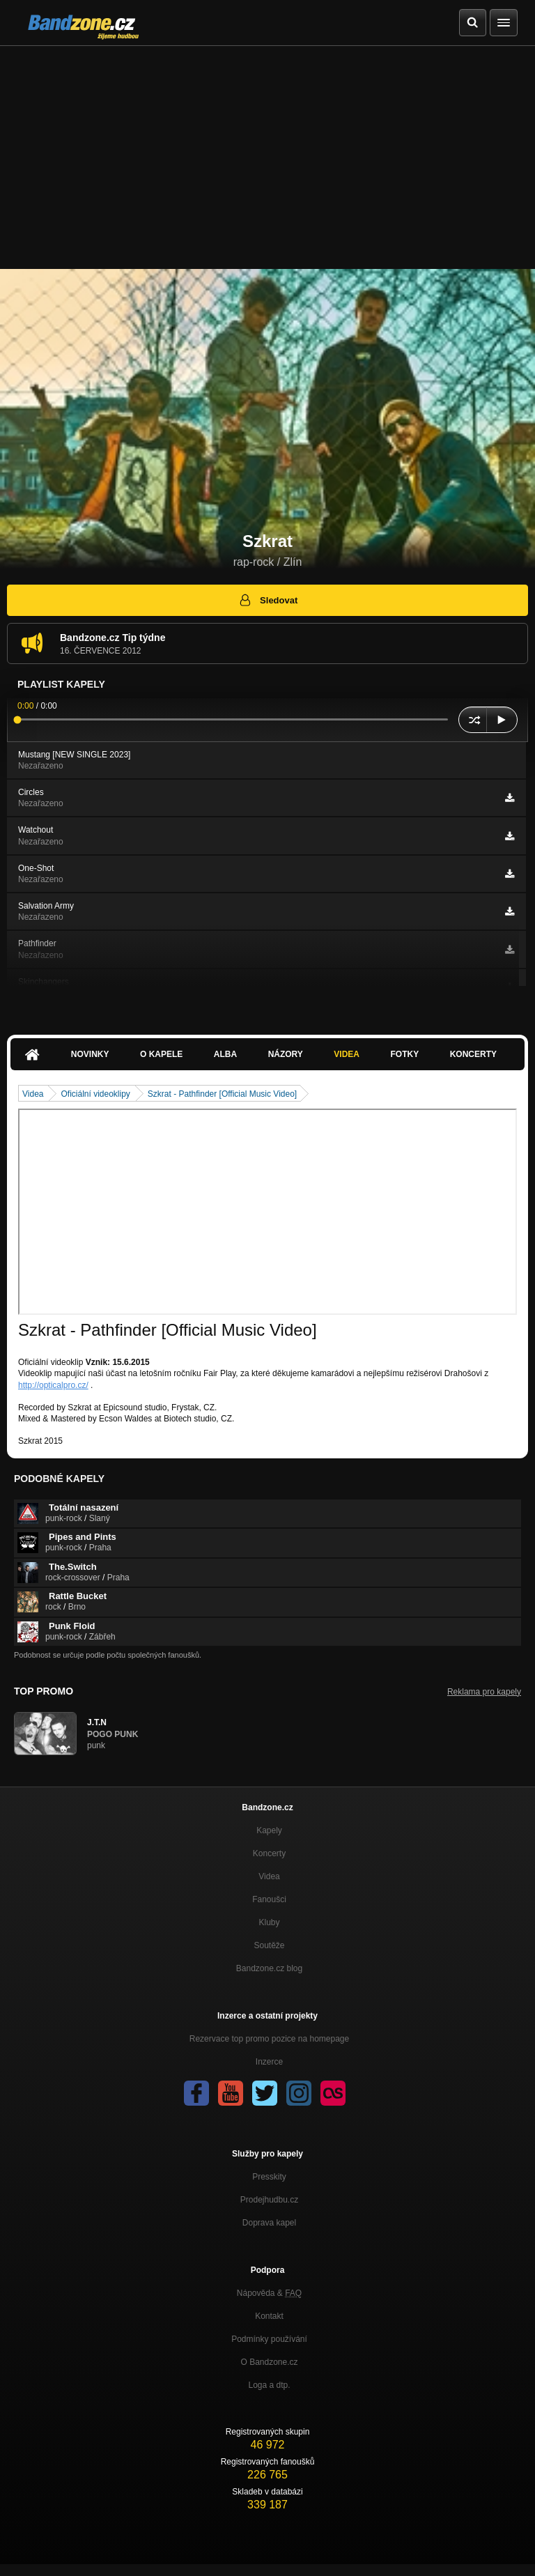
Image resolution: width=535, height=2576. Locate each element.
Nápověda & (269, 2293)
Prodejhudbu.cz (269, 2200)
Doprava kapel (269, 2223)
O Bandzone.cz (268, 2362)
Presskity (269, 2177)
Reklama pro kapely (484, 1692)
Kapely (269, 1830)
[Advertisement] (267, 150)
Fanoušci (269, 1899)
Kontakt (269, 2316)
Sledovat (268, 600)
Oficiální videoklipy (95, 1094)
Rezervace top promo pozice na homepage (269, 2039)
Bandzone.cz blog (269, 1968)
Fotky (404, 1054)
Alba (225, 1054)
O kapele (161, 1054)
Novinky (90, 1054)
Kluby (268, 1922)
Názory (285, 1054)
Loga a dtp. (269, 2385)
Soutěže (269, 1945)
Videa (346, 1054)
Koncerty (473, 1054)
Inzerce (269, 2062)
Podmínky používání (269, 2339)
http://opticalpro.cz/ (53, 1385)
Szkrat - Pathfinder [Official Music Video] (222, 1094)
